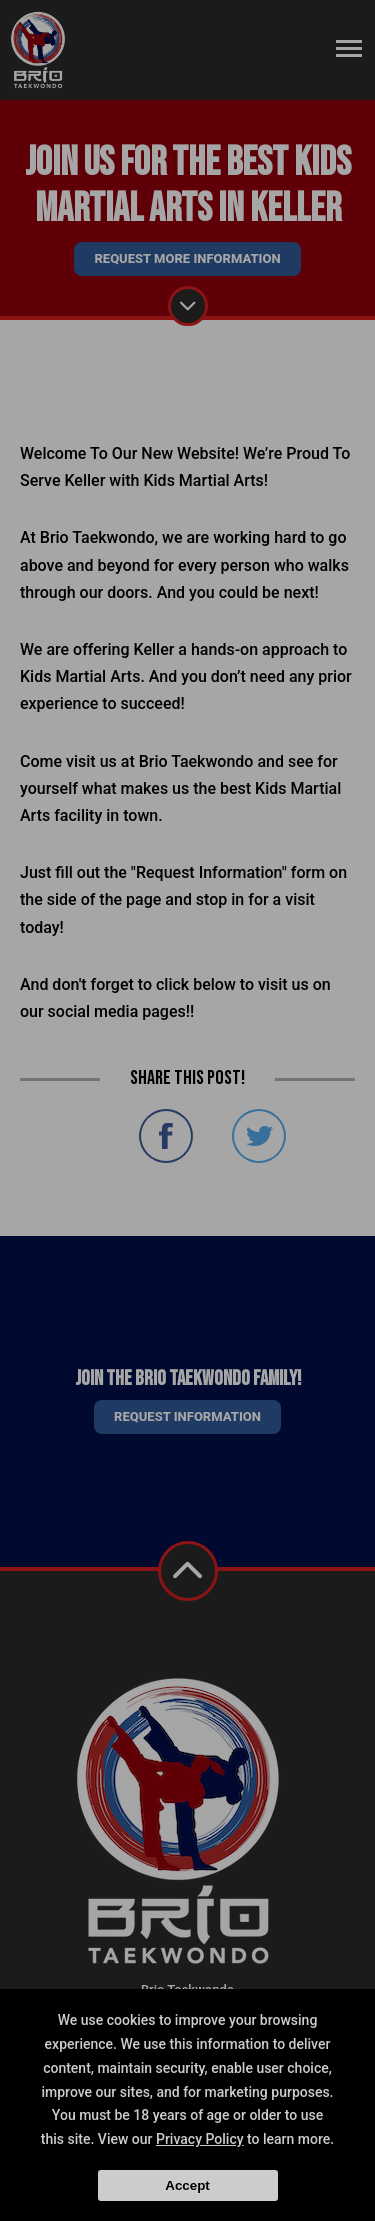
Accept (187, 2185)
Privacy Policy (200, 2139)
